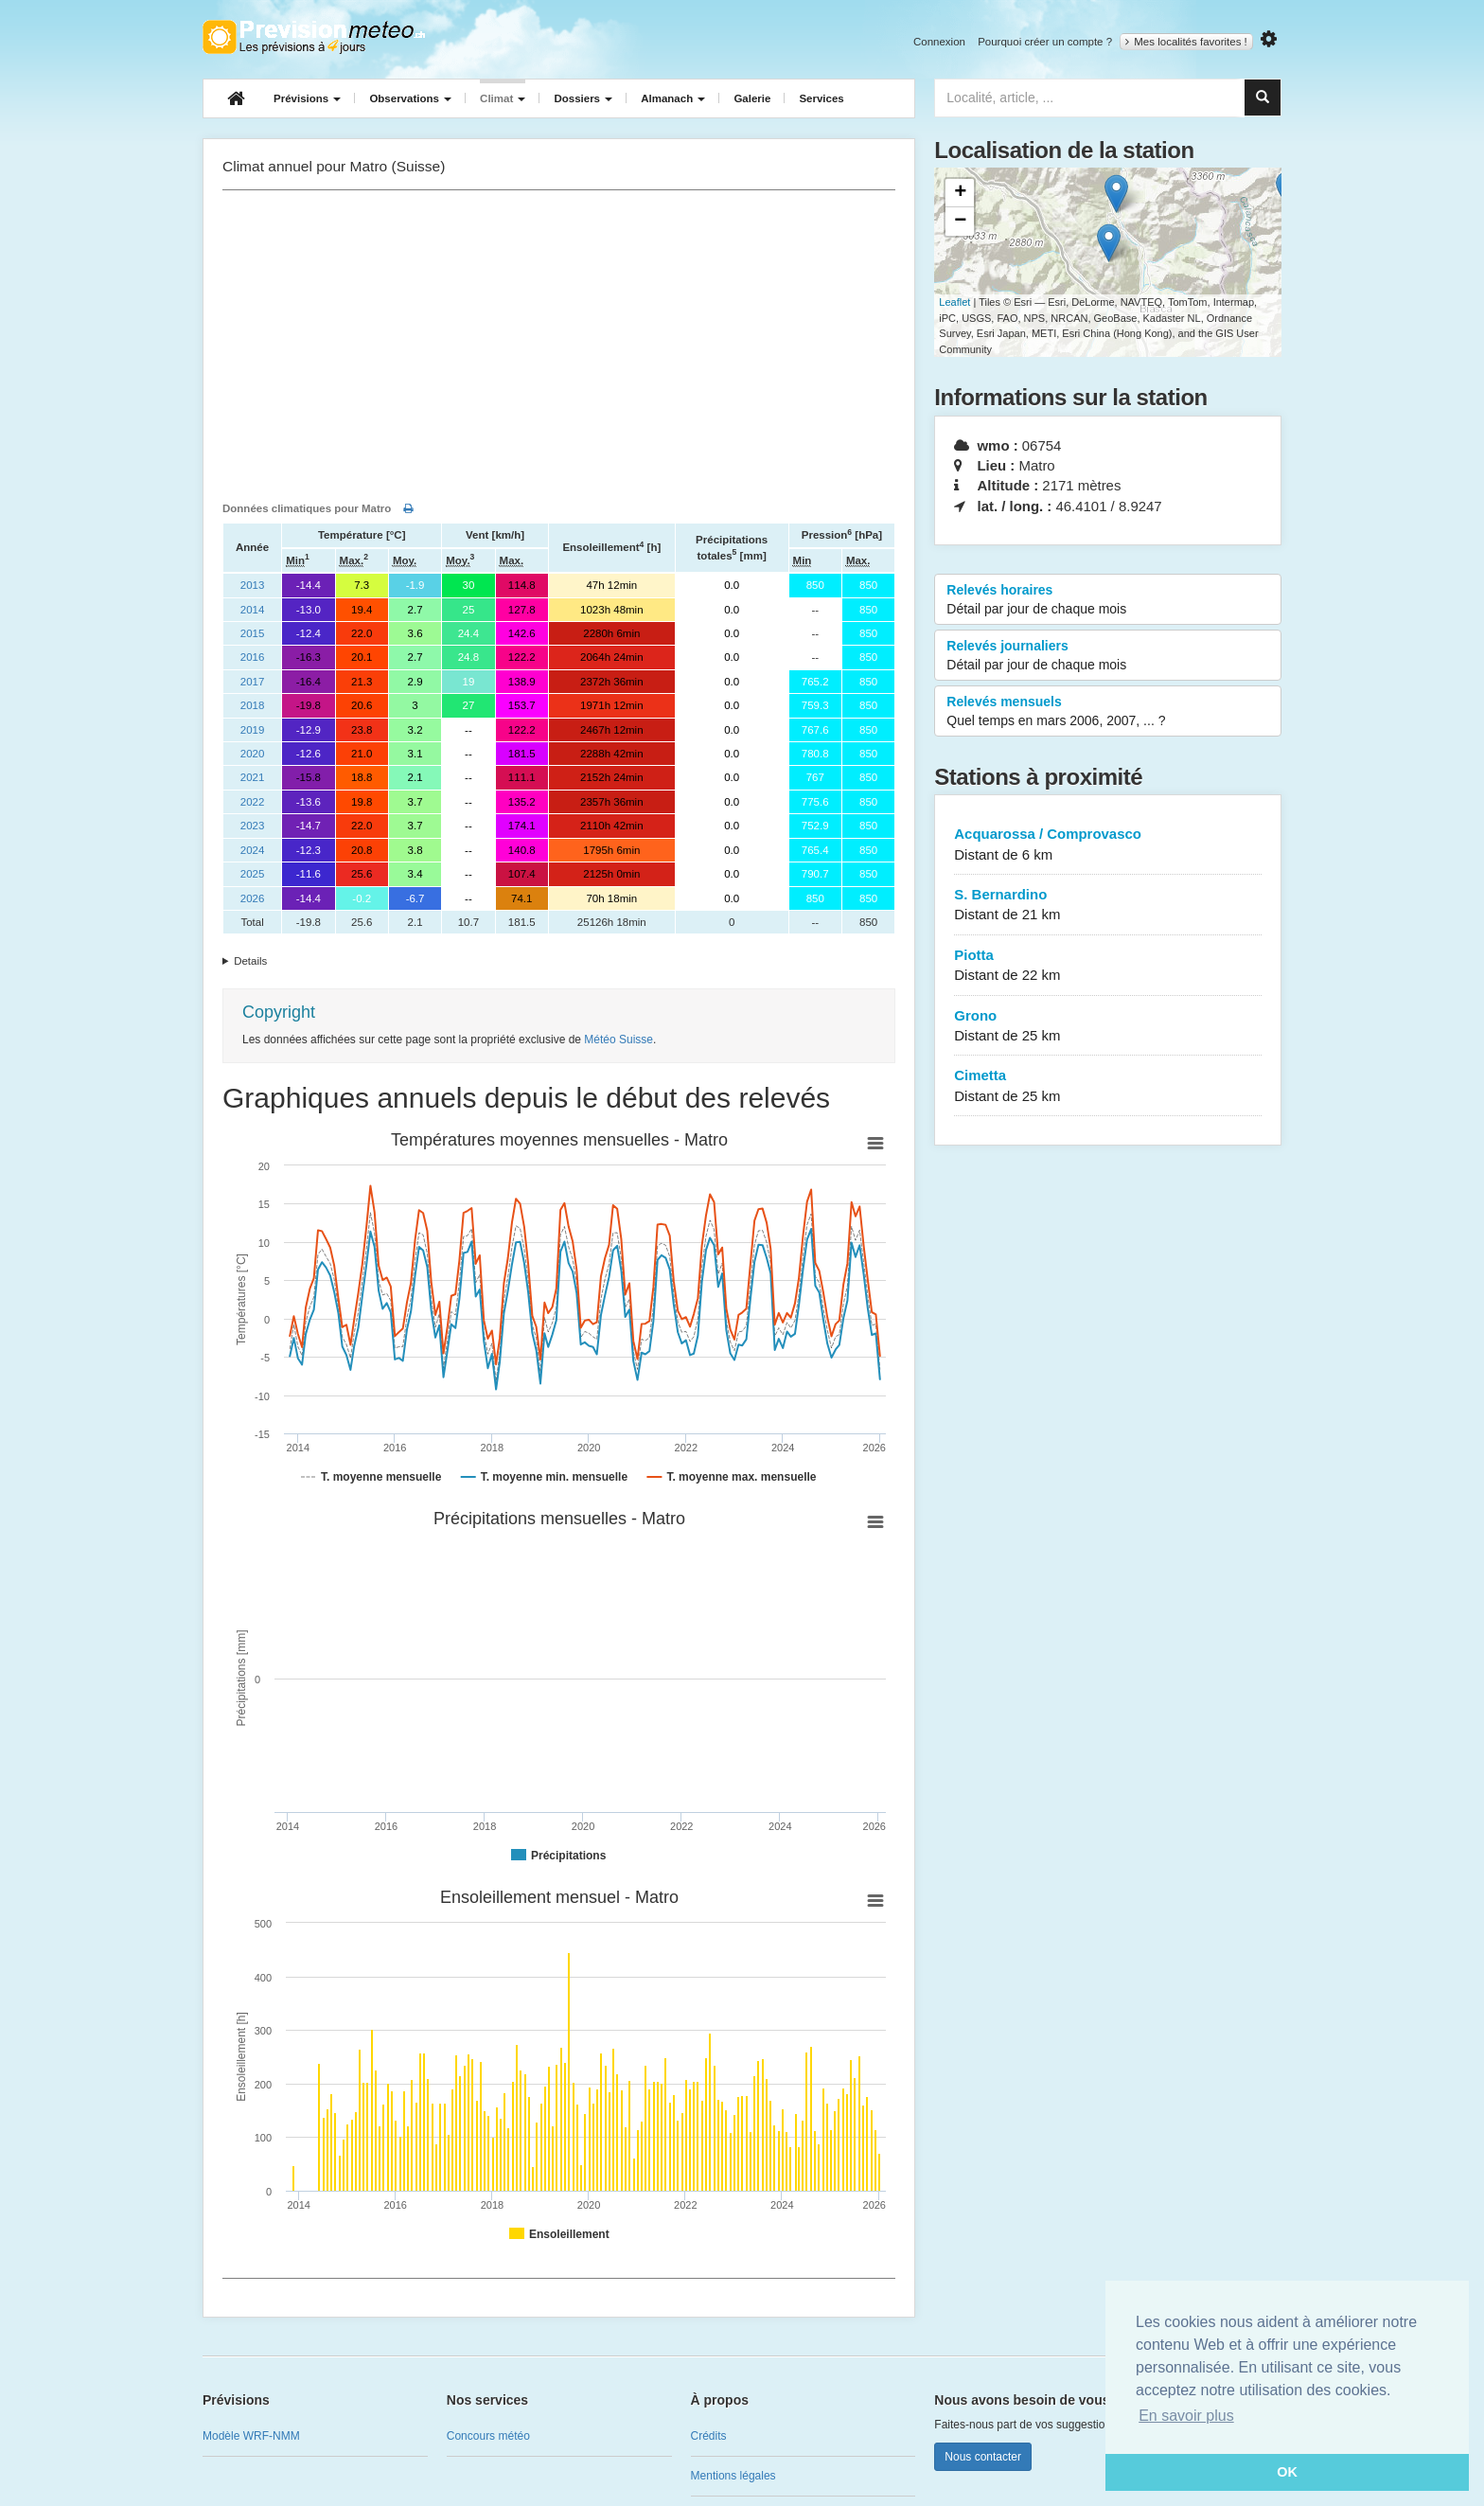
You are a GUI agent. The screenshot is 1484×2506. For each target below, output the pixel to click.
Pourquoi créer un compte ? (1045, 41)
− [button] (960, 221)
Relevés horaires (1107, 600)
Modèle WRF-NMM (251, 2436)
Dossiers (583, 98)
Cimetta (1108, 1086)
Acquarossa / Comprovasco (1108, 845)
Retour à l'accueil (314, 37)
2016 (252, 657)
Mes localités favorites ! (1186, 41)
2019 (252, 730)
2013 (252, 585)
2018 (252, 705)
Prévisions (307, 98)
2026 (252, 898)
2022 (252, 802)
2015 (252, 633)
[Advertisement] (558, 341)
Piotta (1108, 966)
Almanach (673, 98)
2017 (252, 681)
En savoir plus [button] (1186, 2416)
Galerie (751, 98)
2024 (252, 850)
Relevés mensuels (1107, 712)
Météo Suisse (618, 1039)
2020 (252, 753)
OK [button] (1287, 2471)
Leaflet (954, 302)
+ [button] (960, 193)
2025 (252, 874)
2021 (252, 777)
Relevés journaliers (1107, 656)
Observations (410, 98)
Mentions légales (733, 2475)
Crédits (709, 2436)
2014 (252, 609)
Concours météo (488, 2436)
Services (821, 98)
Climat (502, 98)
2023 (252, 825)
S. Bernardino (1108, 905)
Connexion (939, 41)
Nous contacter (983, 2456)
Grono (1108, 1026)
